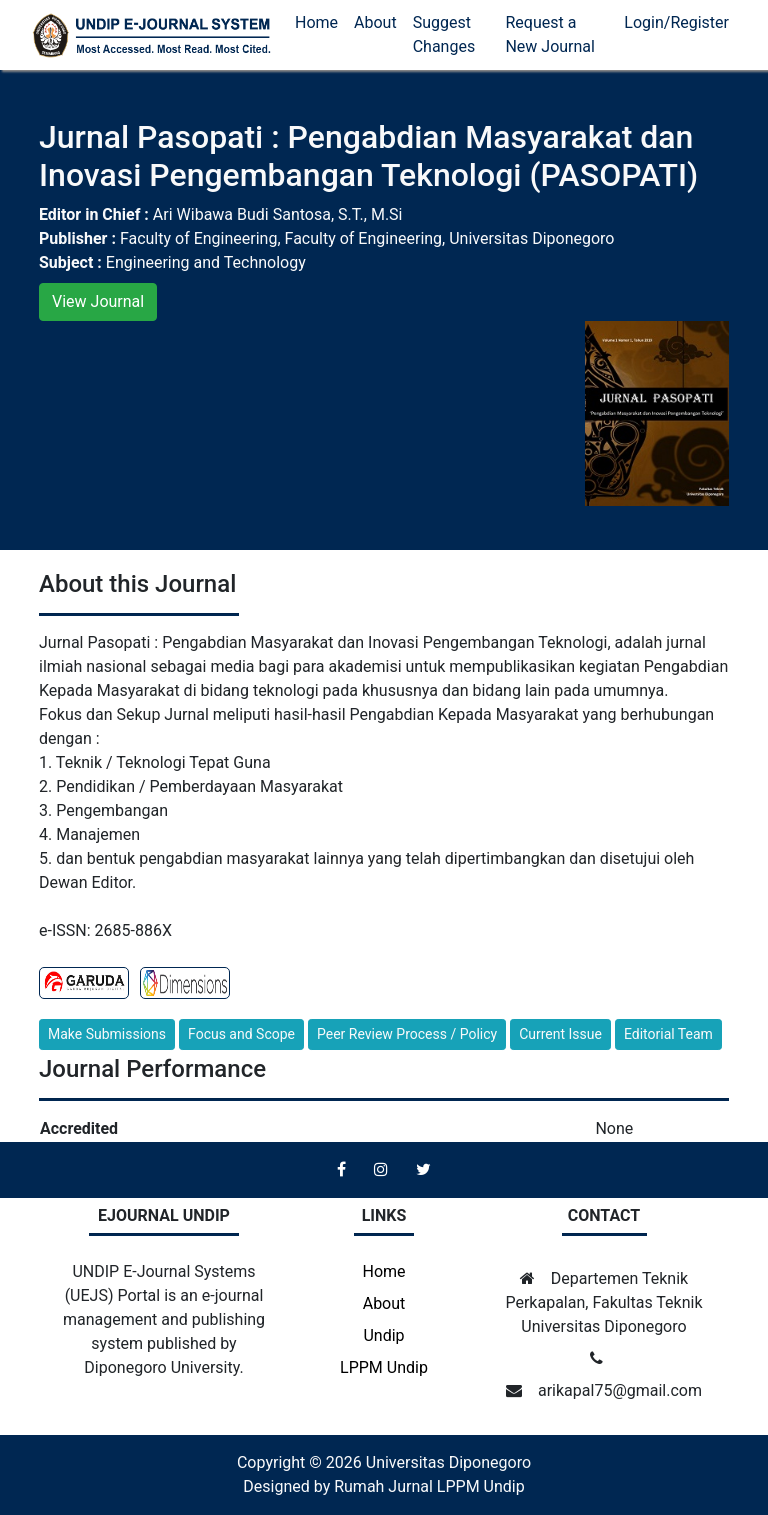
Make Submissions (107, 1034)
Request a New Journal (550, 34)
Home (316, 22)
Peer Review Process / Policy (407, 1034)
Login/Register (676, 22)
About (375, 22)
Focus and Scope (241, 1034)
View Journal (98, 301)
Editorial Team (668, 1034)
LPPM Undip (384, 1367)
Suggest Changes (444, 34)
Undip (383, 1335)
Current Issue (560, 1034)
